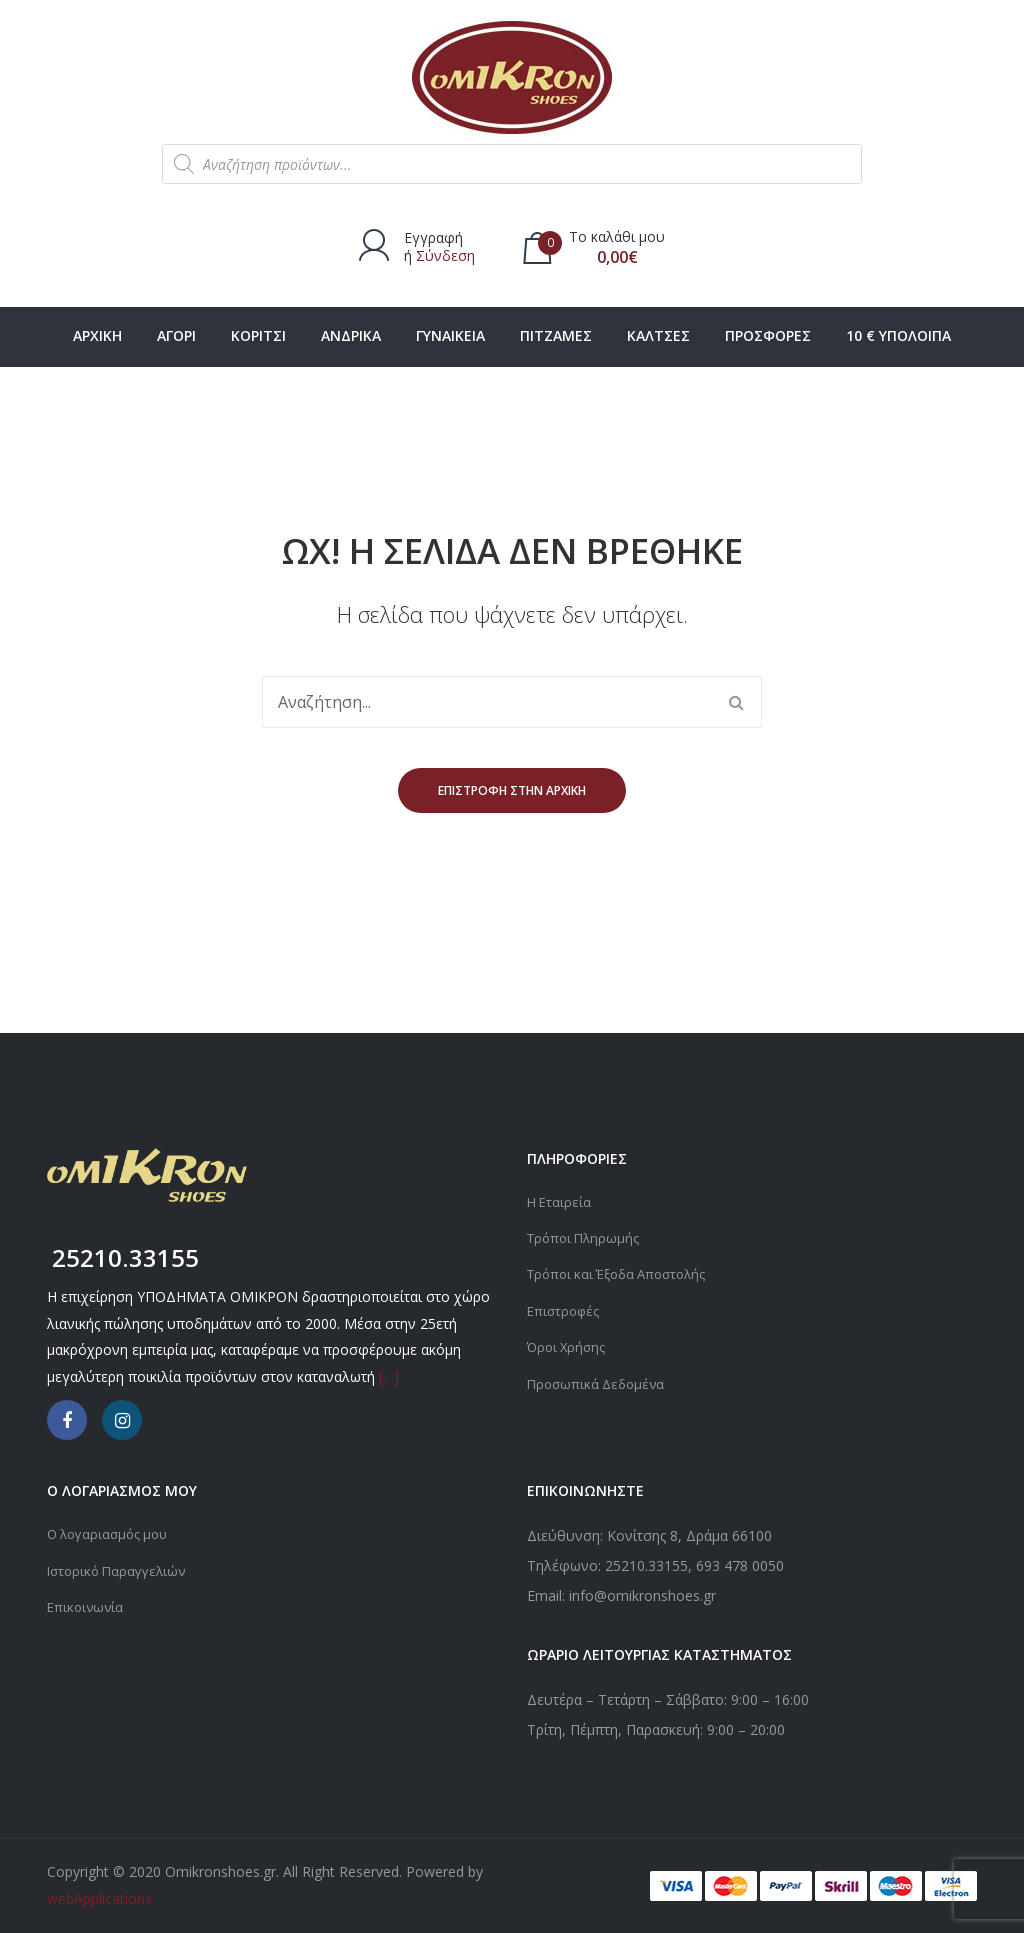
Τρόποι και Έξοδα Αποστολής (624, 1273)
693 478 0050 (740, 1565)
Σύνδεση (445, 255)
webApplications (99, 1898)
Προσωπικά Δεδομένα (599, 1381)
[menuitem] (97, 337)
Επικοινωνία (87, 1605)
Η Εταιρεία (560, 1201)
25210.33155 (646, 1565)
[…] (389, 1376)
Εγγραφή (433, 237)
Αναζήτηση (736, 702)
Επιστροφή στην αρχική (512, 790)
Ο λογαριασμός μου (112, 1533)
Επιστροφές (565, 1309)
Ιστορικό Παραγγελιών (121, 1569)
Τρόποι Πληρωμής (586, 1237)
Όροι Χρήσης (569, 1345)
